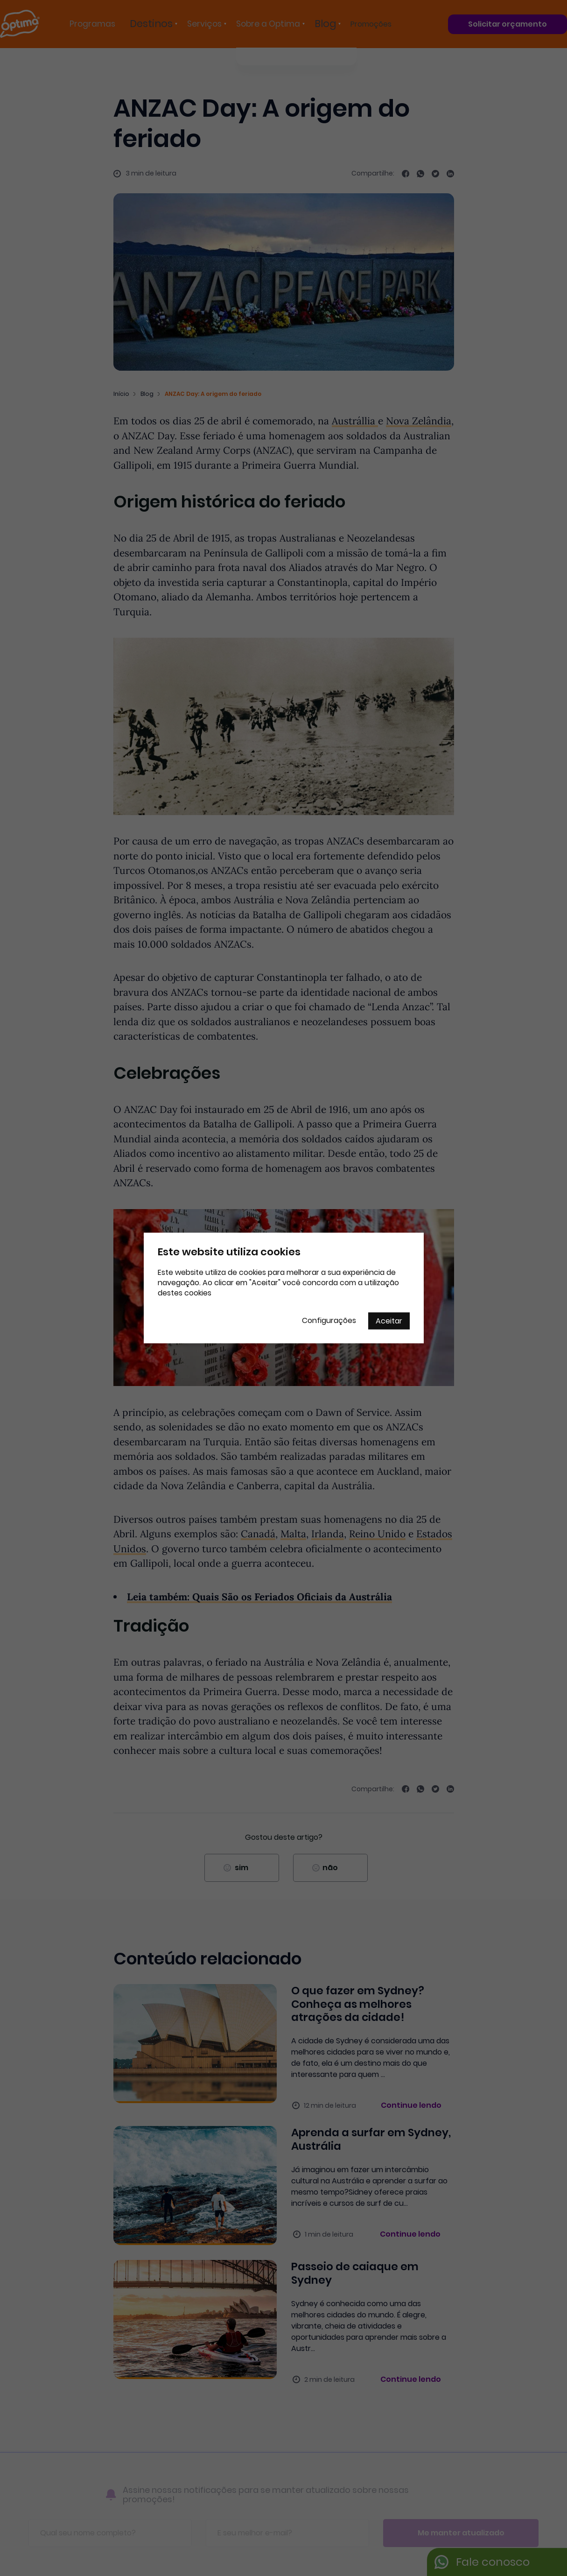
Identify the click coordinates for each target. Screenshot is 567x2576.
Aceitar (389, 1321)
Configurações (329, 1320)
